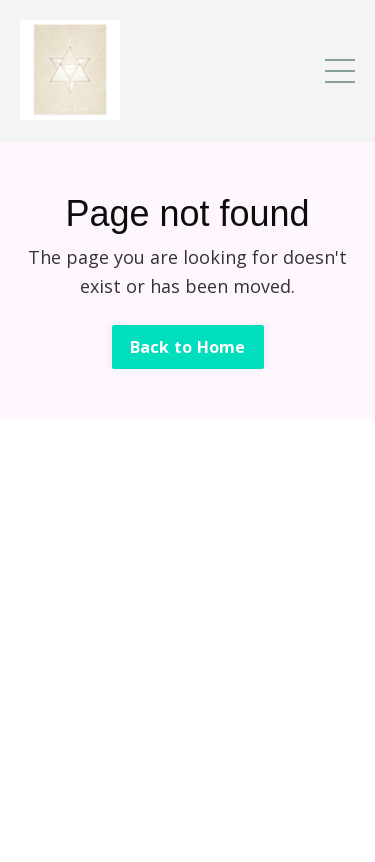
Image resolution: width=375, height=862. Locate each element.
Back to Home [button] (188, 347)
